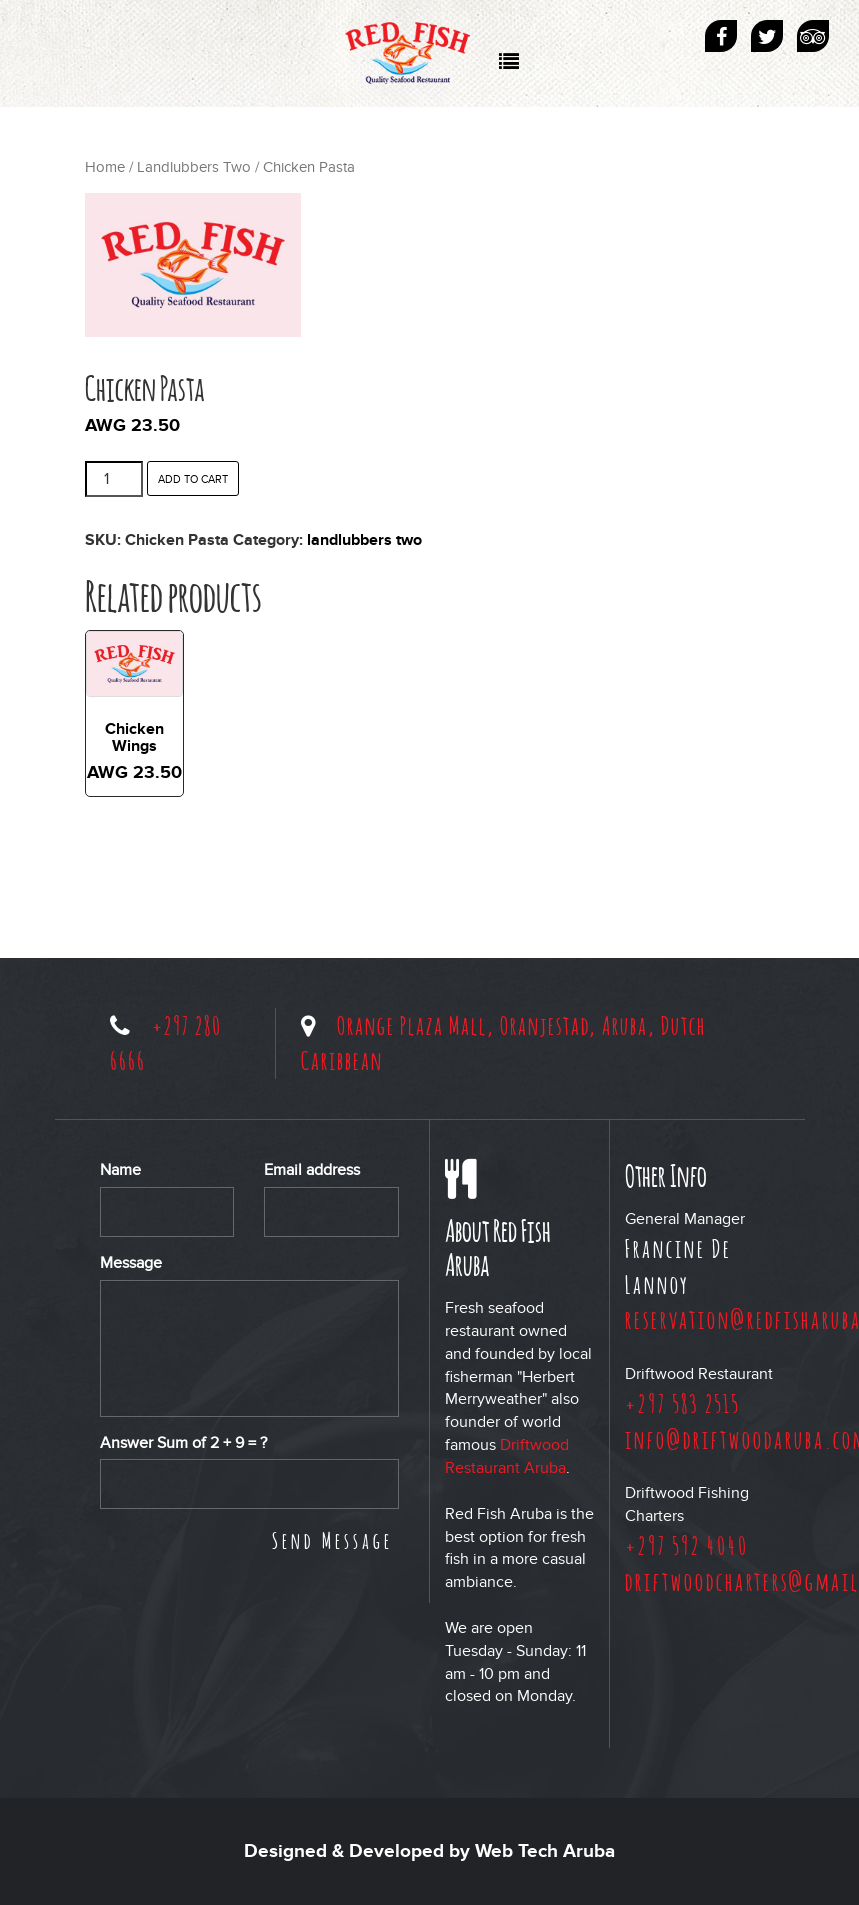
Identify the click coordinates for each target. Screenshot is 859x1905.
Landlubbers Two (194, 167)
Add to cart (193, 479)
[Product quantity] (114, 479)
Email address (312, 1170)
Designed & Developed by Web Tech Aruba (429, 1851)
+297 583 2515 (682, 1403)
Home (105, 167)
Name (120, 1170)
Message (131, 1263)
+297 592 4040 (687, 1545)
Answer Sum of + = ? (183, 1443)
